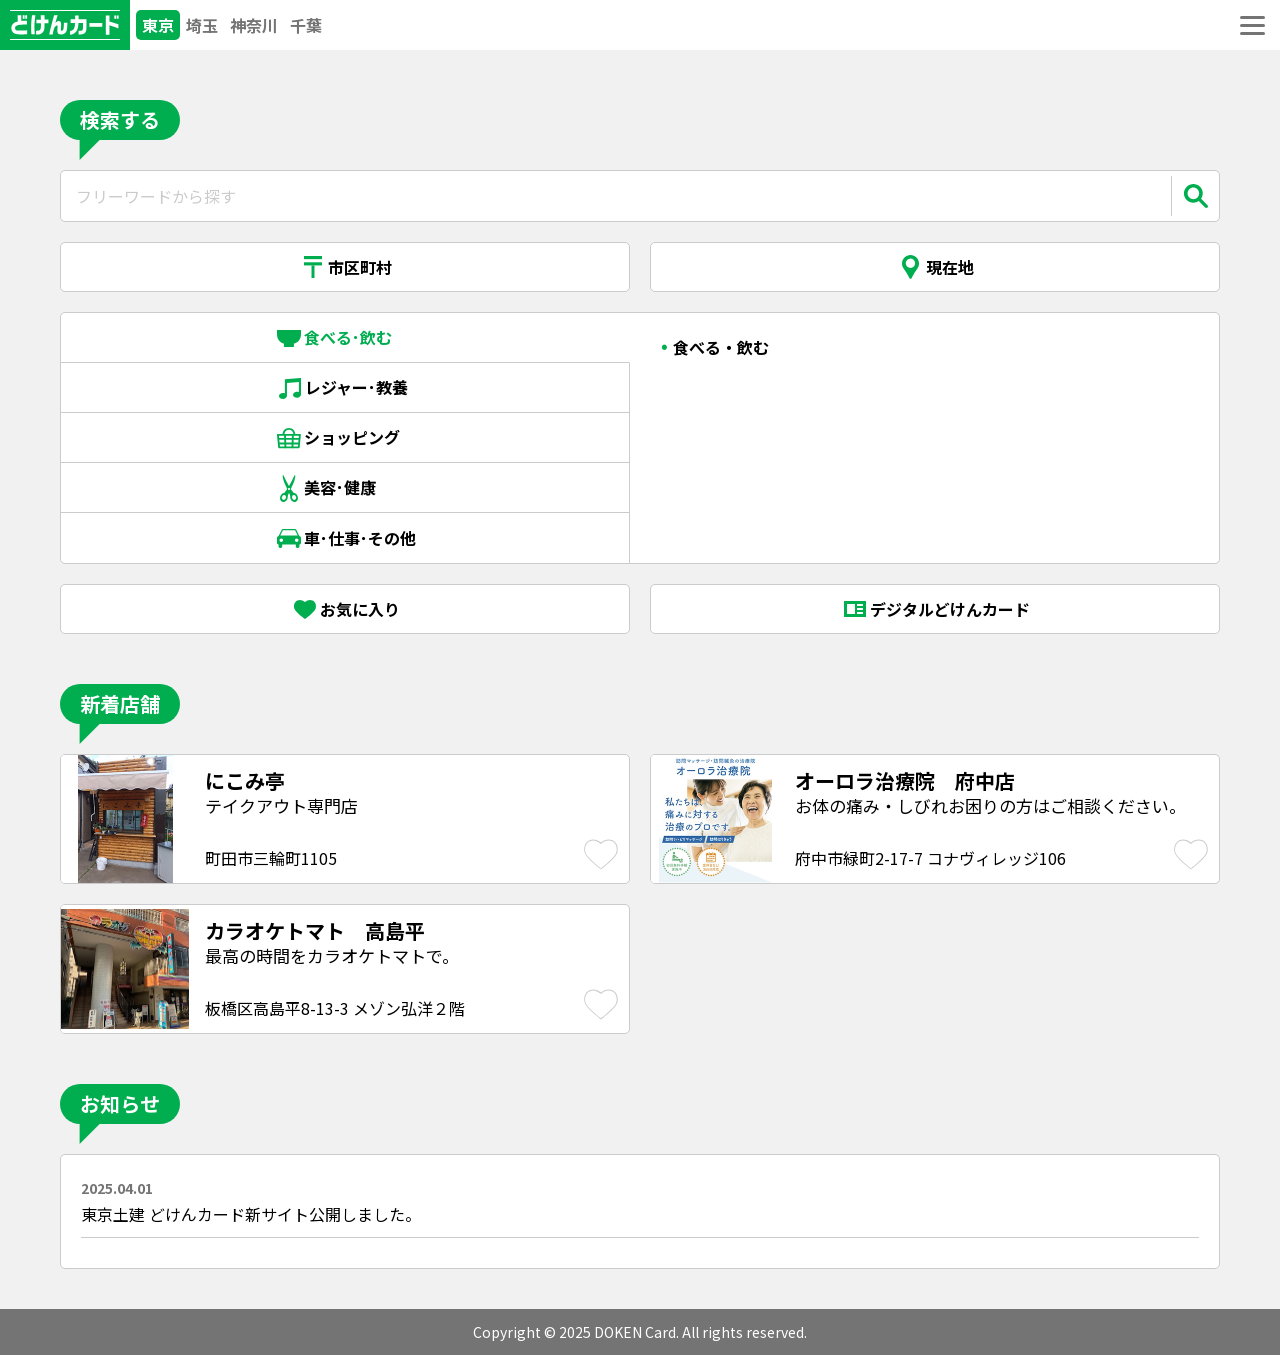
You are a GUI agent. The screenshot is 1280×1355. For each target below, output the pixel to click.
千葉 (306, 25)
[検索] (1195, 196)
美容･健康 (345, 488)
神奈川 (254, 25)
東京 (158, 25)
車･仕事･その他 (345, 538)
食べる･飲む (345, 338)
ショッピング (345, 438)
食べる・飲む (721, 347)
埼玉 (202, 25)
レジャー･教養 (345, 388)
